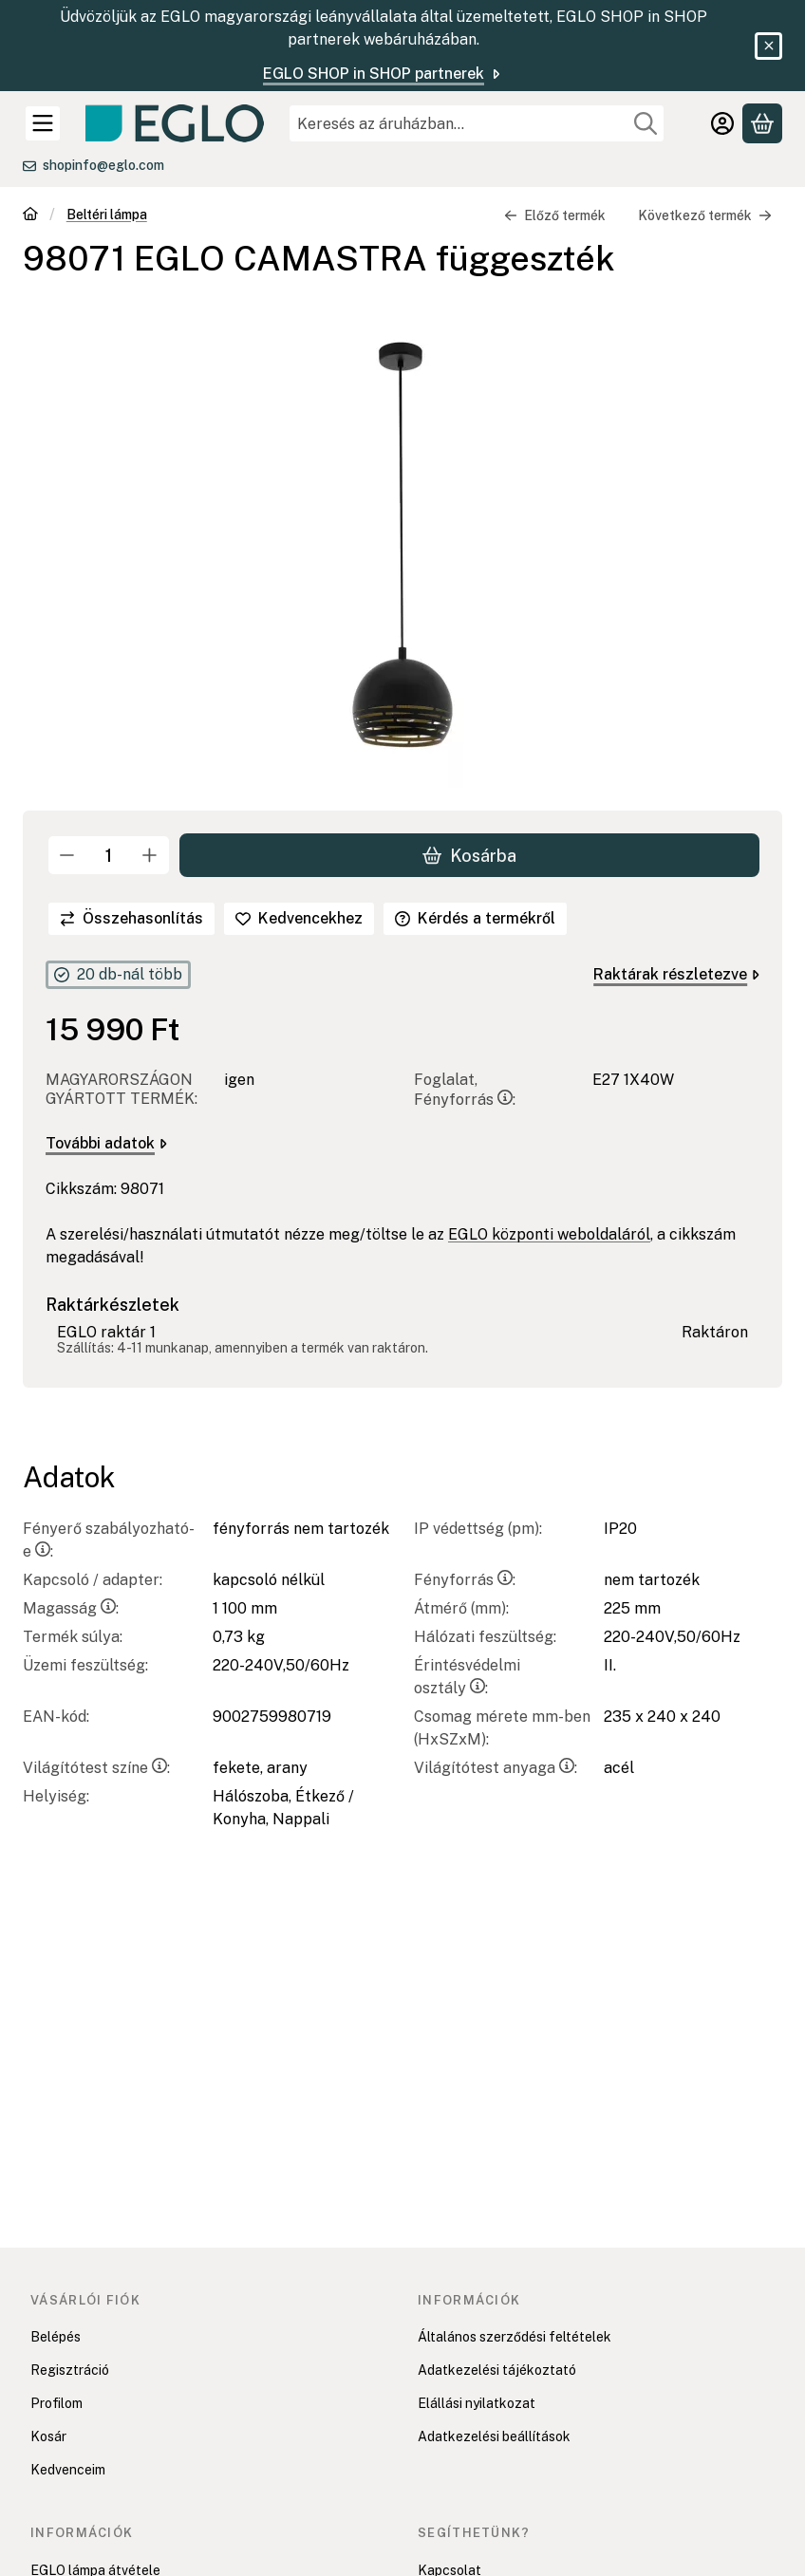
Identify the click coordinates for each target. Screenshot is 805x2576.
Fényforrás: (464, 1580)
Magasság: (71, 1608)
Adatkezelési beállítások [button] (494, 2436)
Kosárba (469, 856)
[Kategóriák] (43, 123)
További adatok (106, 1144)
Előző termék (555, 215)
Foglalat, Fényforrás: (464, 1091)
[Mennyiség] (108, 855)
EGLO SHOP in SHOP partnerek (383, 74)
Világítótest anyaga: (495, 1768)
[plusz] (150, 855)
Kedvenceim (67, 2469)
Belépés (55, 2336)
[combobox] (476, 123)
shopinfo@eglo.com (103, 165)
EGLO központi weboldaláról (549, 1235)
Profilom (56, 2403)
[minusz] (67, 855)
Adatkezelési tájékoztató (497, 2370)
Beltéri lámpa (106, 214)
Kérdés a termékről (475, 918)
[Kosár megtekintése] (762, 123)
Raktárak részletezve (676, 974)
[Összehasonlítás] (131, 919)
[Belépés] (722, 123)
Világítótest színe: (96, 1768)
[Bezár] (768, 46)
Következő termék (705, 215)
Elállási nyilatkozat (476, 2403)
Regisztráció (69, 2370)
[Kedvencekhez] (299, 919)
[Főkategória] (30, 216)
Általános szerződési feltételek (514, 2336)
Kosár (48, 2436)
